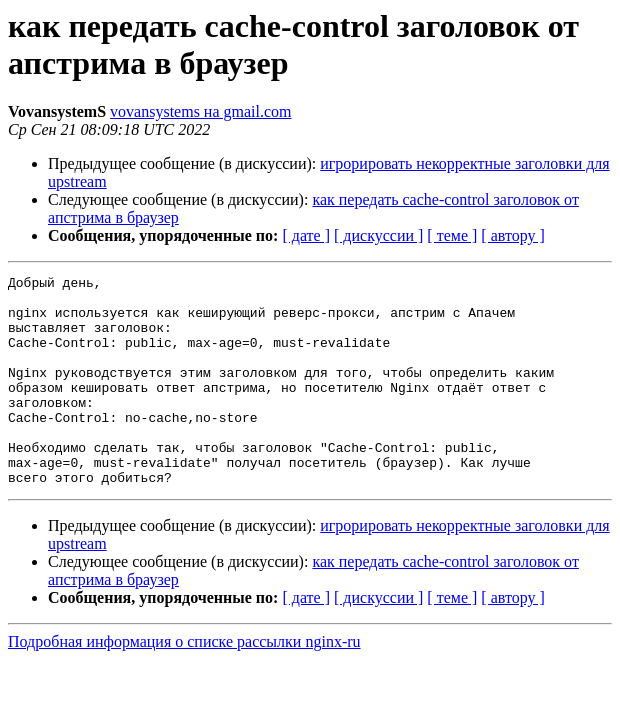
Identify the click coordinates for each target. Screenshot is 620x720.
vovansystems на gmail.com (200, 111)
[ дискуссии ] (378, 235)
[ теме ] (452, 235)
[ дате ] (306, 235)
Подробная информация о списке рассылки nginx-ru (184, 683)
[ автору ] (512, 235)
